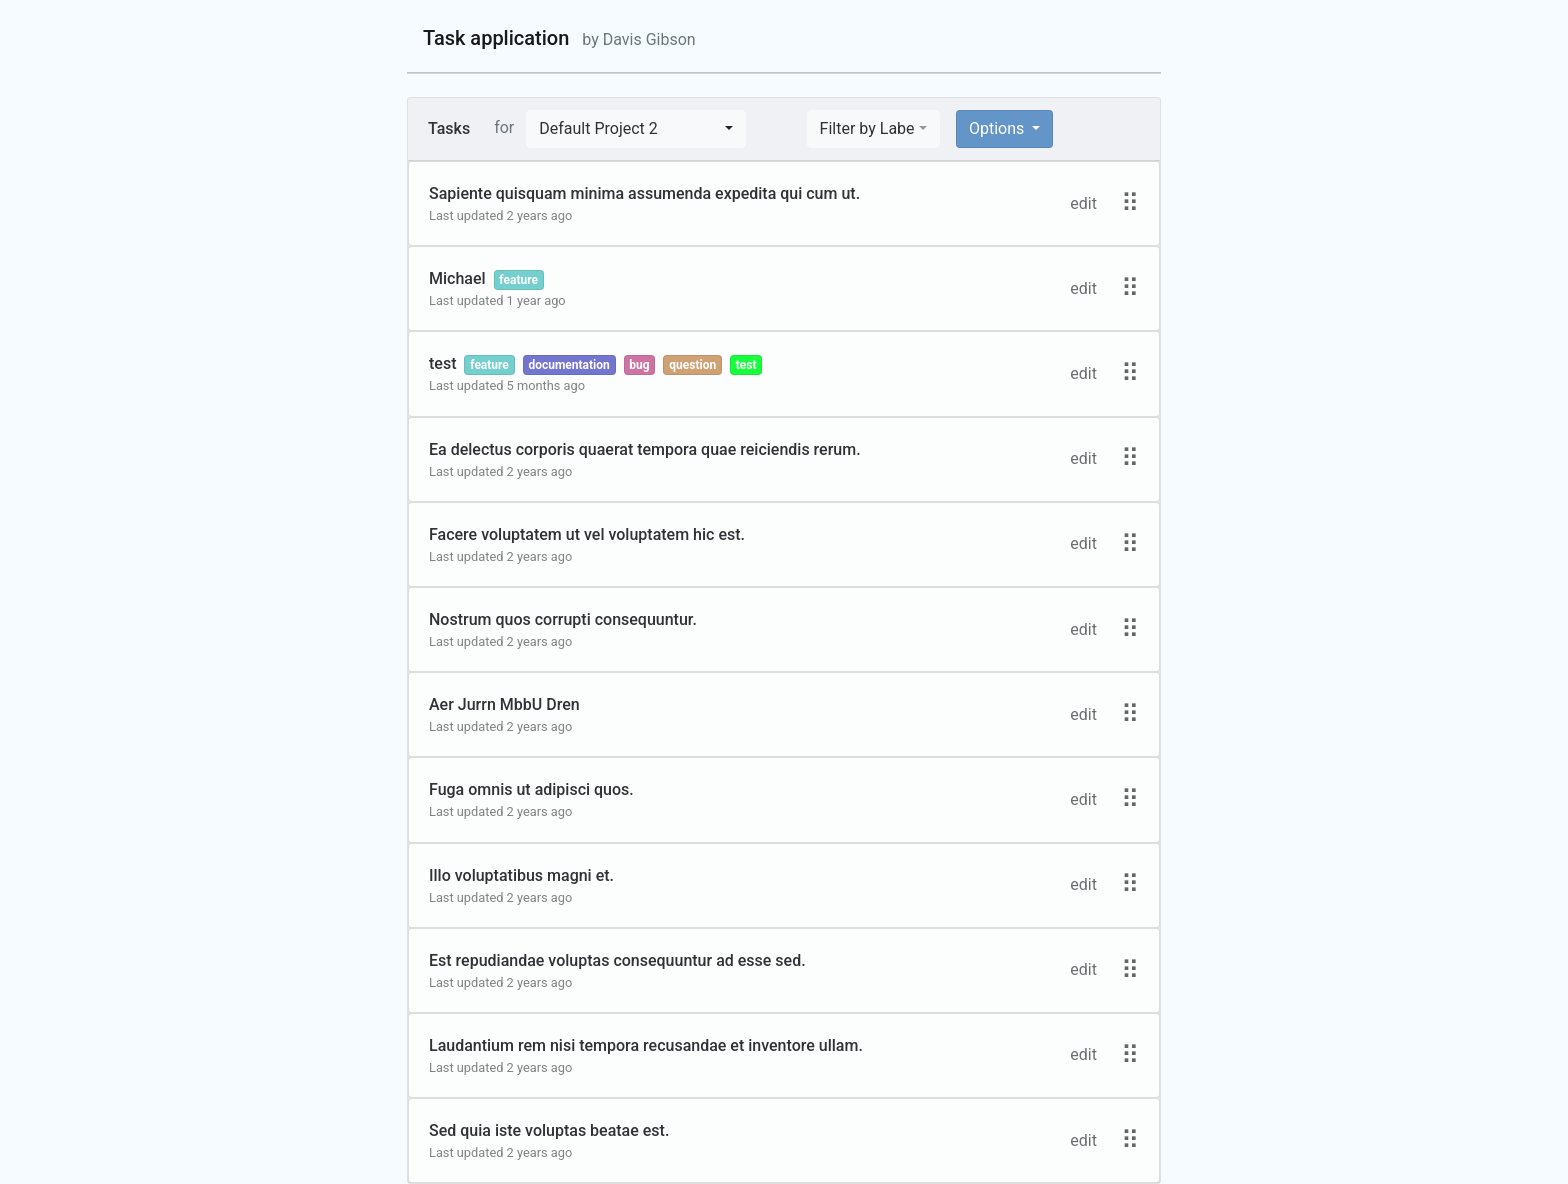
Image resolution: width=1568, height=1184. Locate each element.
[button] (636, 129)
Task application (559, 38)
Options (998, 128)
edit (1083, 203)
